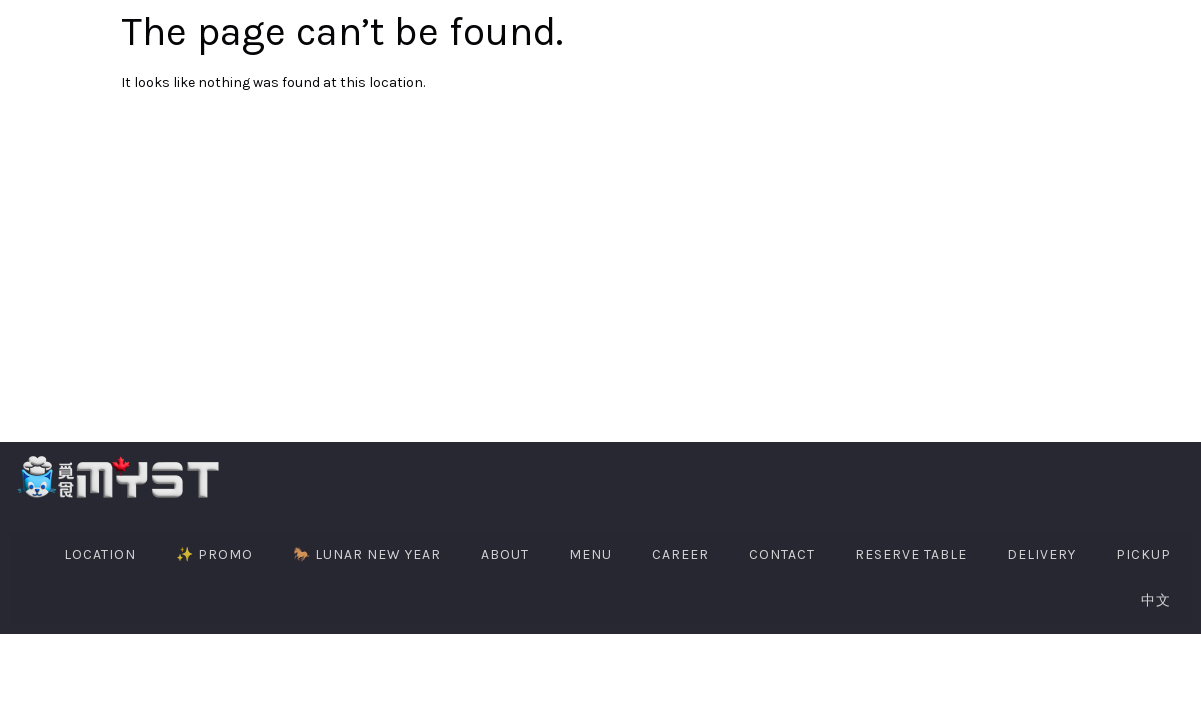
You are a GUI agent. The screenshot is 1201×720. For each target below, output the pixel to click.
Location (100, 554)
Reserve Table (911, 554)
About (505, 554)
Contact (782, 554)
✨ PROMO (214, 554)
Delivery (1041, 554)
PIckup (1143, 554)
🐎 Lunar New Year (367, 554)
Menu (590, 554)
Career (680, 554)
